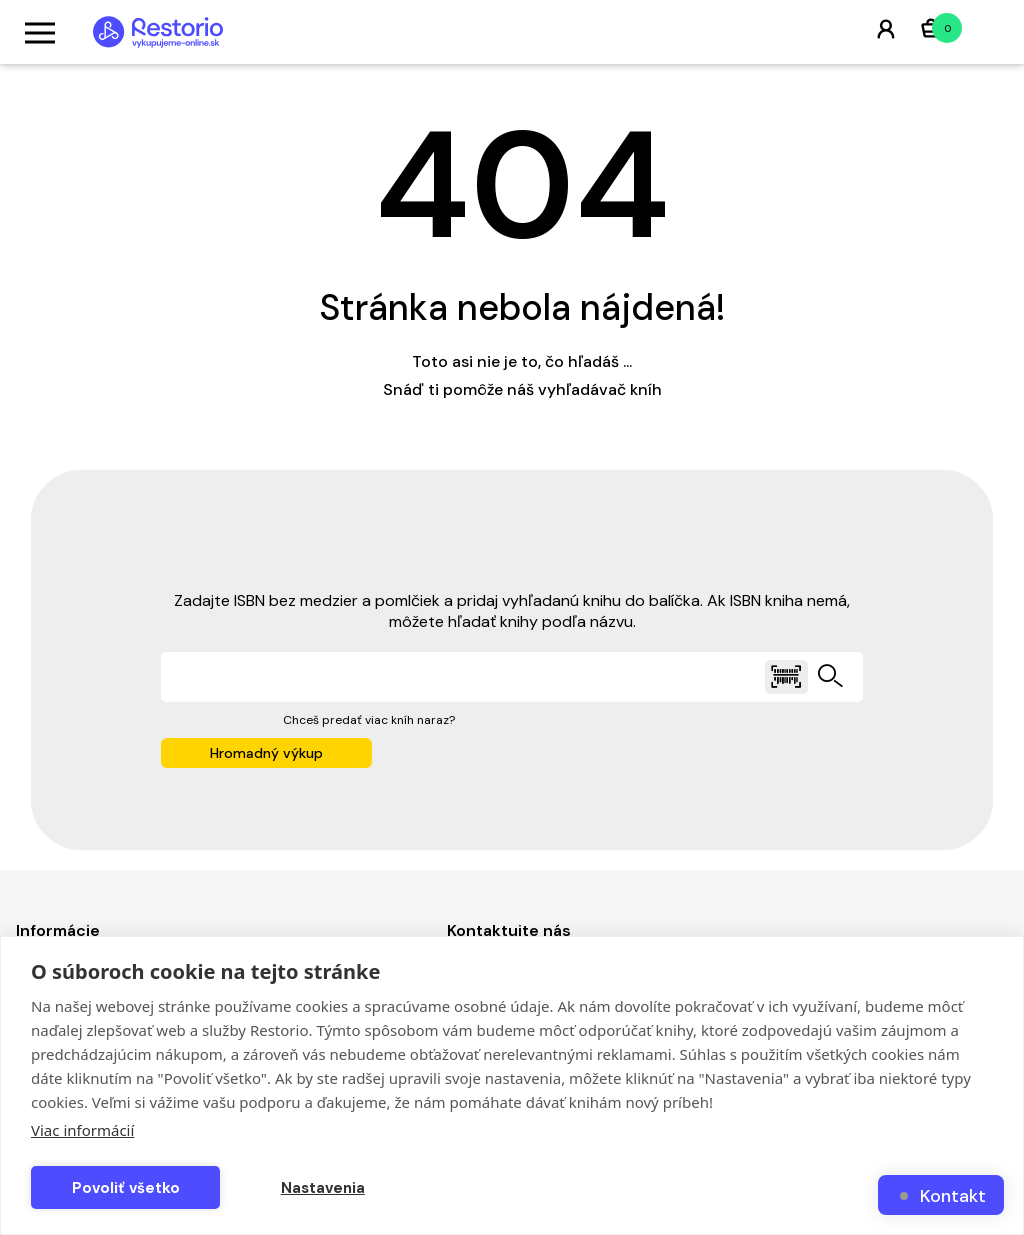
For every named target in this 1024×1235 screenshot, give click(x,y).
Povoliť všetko (126, 1188)
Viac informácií (82, 1130)
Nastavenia (323, 1188)
